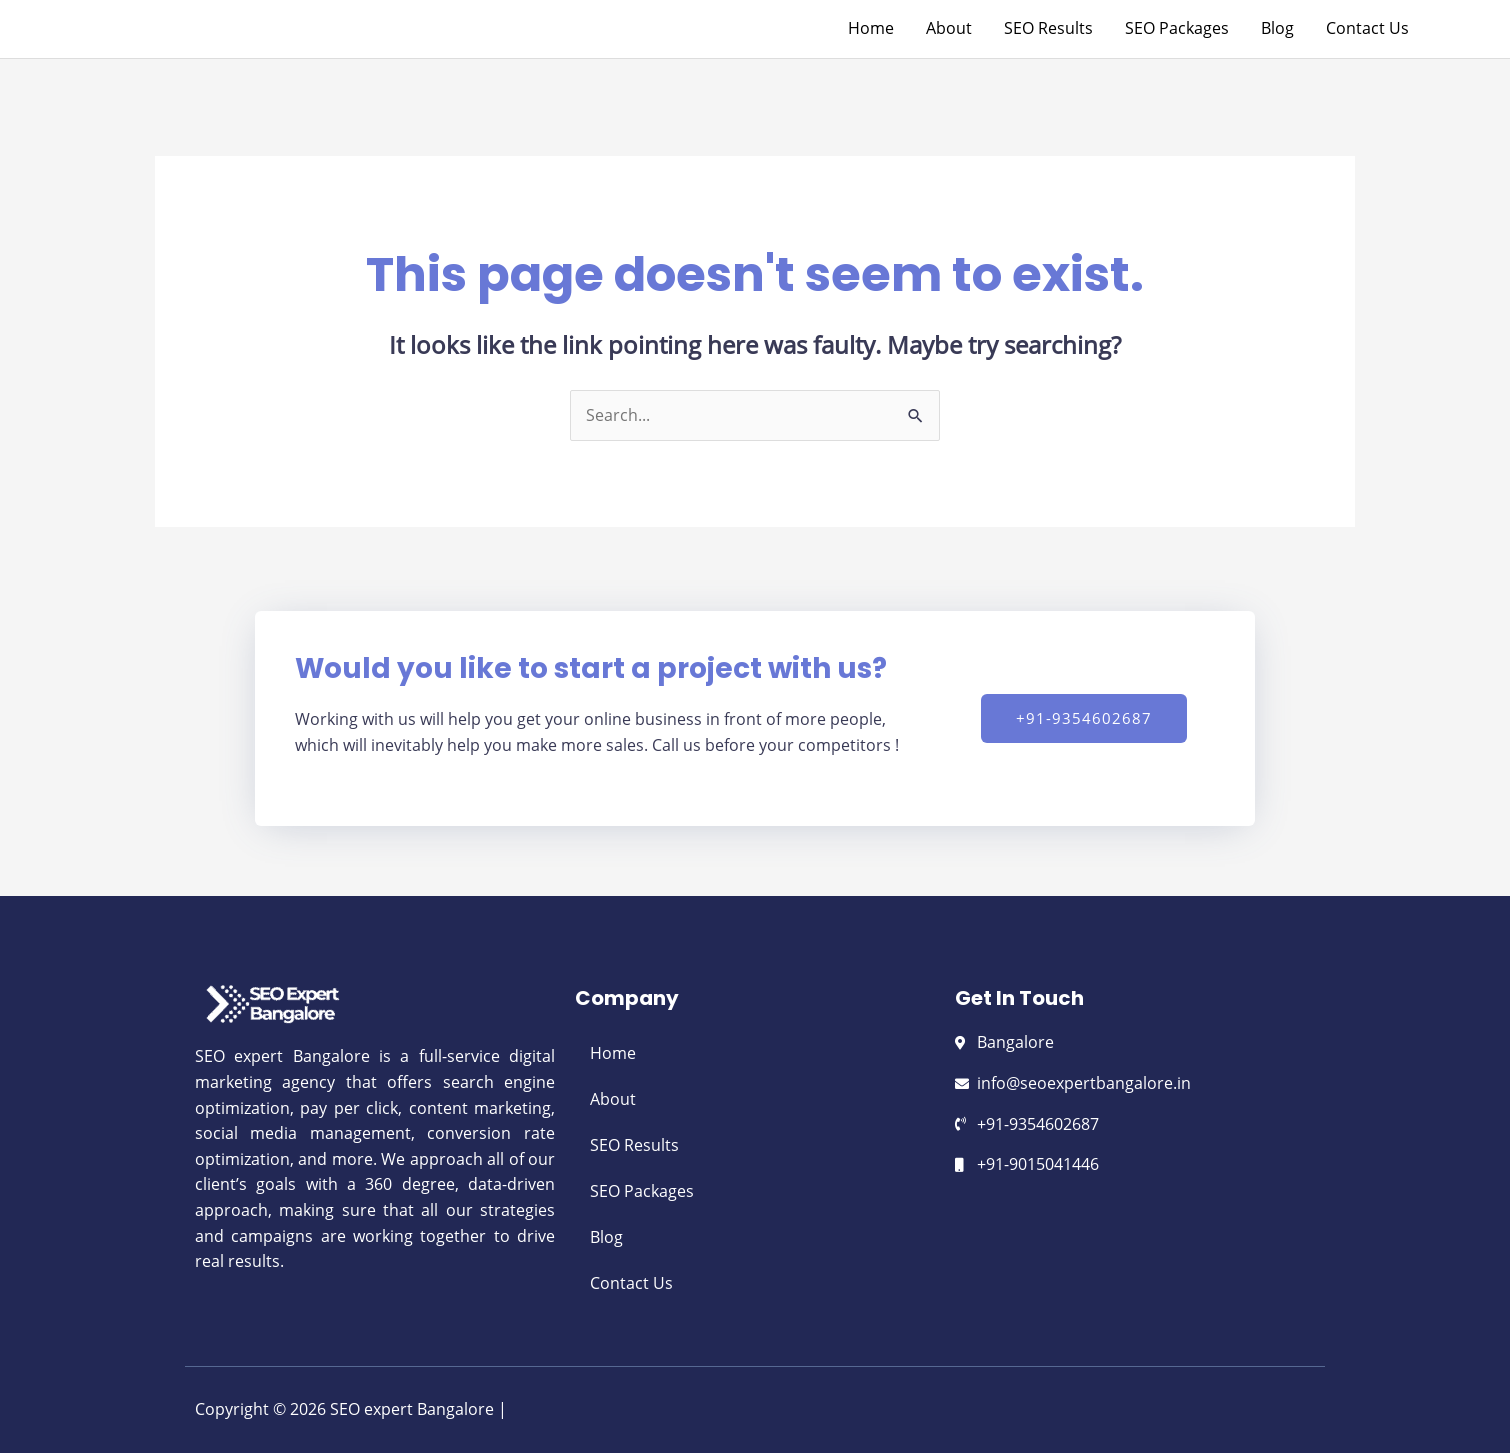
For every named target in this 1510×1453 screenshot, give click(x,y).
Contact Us (631, 1283)
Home (613, 1053)
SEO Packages (642, 1191)
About (613, 1099)
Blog (606, 1237)
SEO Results (634, 1145)
